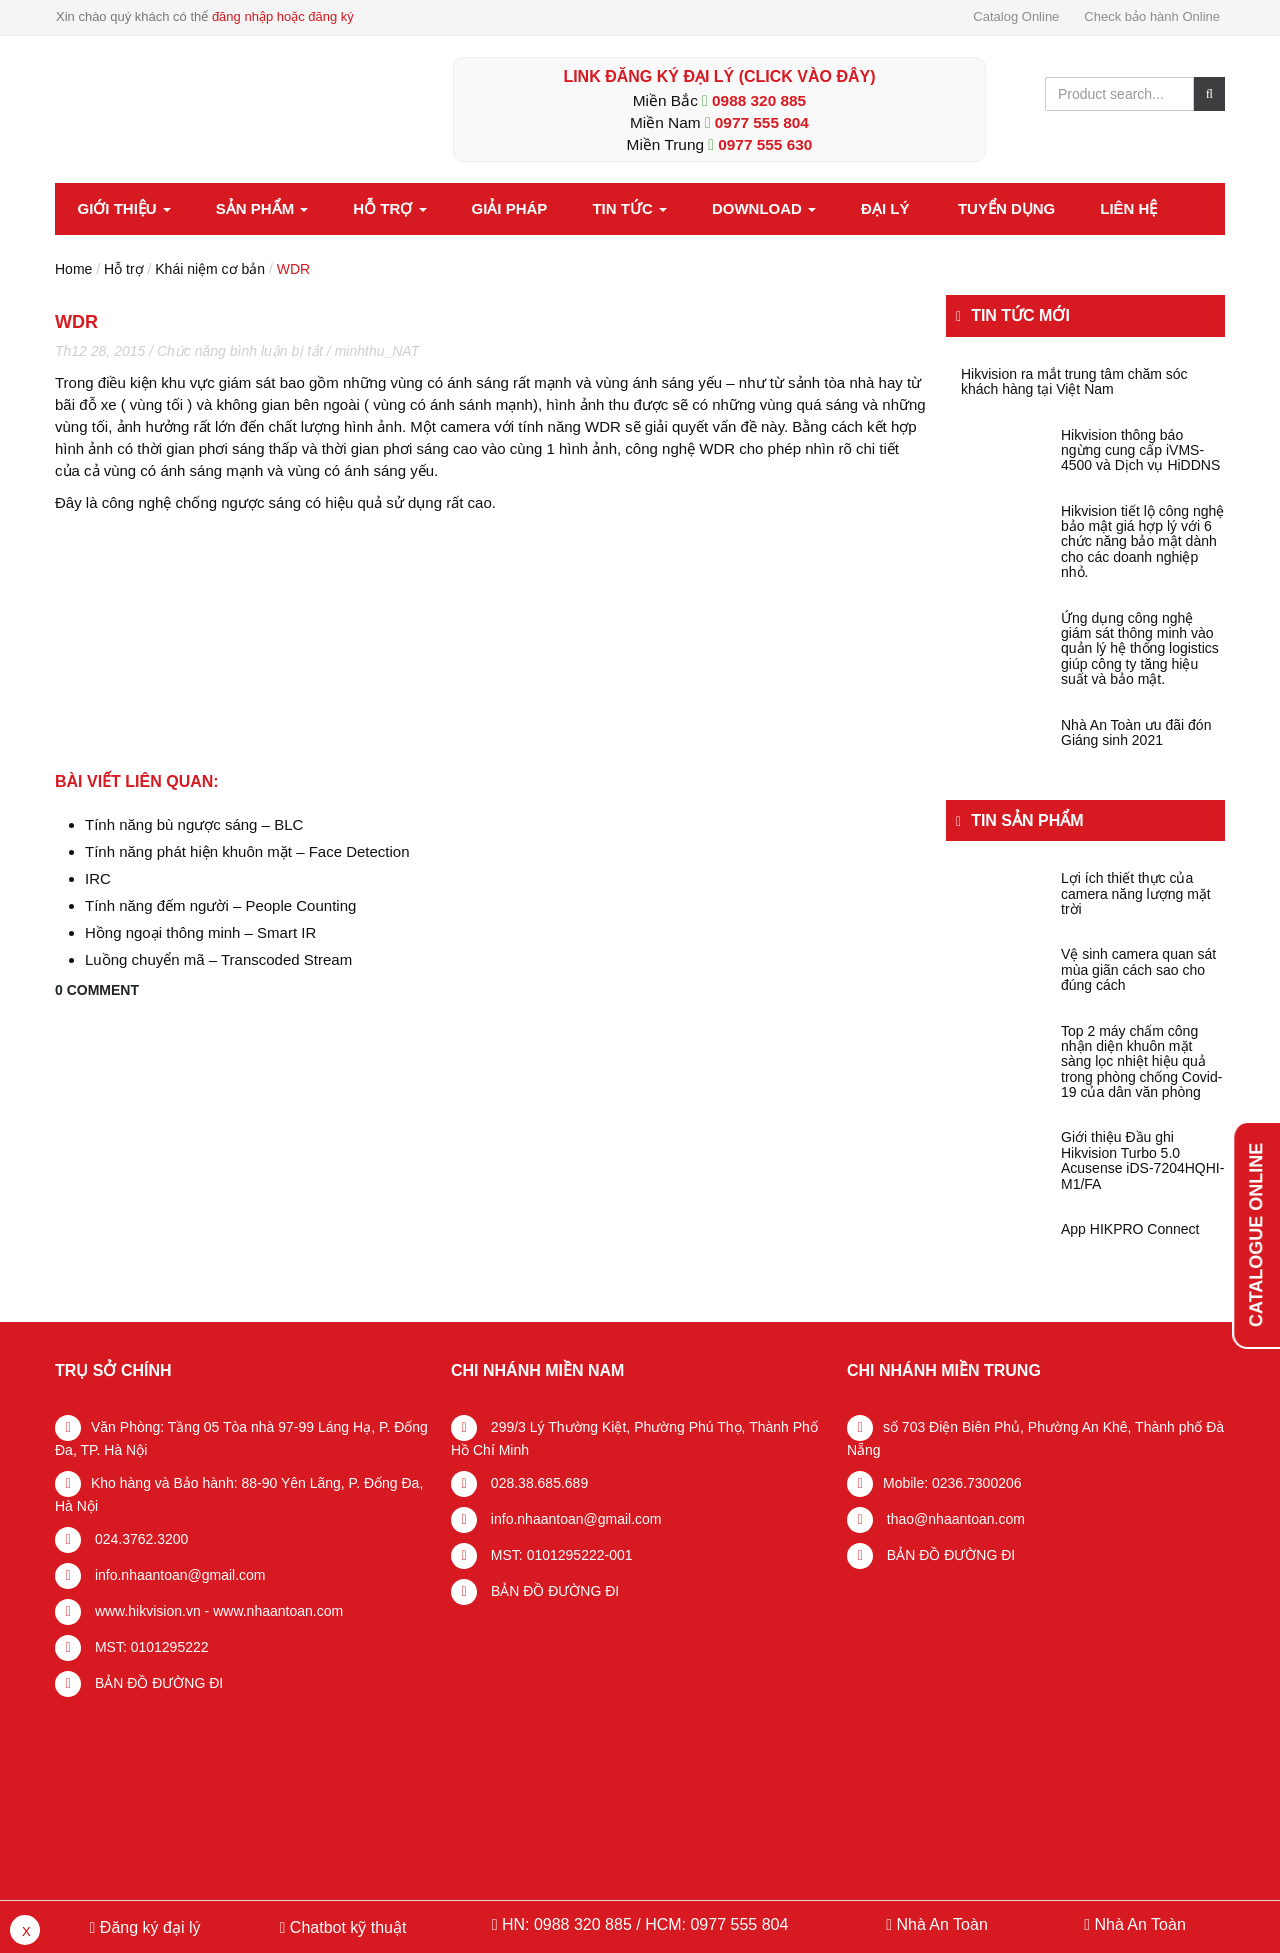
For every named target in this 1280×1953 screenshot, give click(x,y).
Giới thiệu (124, 208)
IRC (98, 878)
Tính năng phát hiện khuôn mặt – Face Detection (247, 851)
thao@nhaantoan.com (954, 1519)
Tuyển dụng (1006, 208)
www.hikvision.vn (146, 1611)
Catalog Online (1016, 16)
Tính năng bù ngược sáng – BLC (194, 824)
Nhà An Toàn (941, 1924)
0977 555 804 (762, 122)
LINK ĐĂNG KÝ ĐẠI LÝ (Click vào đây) (719, 76)
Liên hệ (1128, 208)
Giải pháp (510, 208)
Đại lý (885, 208)
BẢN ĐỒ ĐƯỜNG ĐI (157, 1683)
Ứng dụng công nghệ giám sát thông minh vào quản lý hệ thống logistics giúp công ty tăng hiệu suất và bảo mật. (1140, 649)
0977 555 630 (765, 144)
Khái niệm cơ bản (210, 269)
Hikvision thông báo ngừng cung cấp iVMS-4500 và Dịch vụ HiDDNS (1140, 451)
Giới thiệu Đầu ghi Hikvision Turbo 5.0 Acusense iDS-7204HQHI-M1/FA (1142, 1160)
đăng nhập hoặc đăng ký (283, 16)
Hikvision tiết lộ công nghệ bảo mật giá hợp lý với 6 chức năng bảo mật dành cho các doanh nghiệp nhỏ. (1142, 542)
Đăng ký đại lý (147, 1927)
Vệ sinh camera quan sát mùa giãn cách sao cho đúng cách (1138, 970)
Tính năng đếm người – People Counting (220, 905)
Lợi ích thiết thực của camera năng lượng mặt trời (1136, 894)
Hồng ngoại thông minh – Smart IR (200, 932)
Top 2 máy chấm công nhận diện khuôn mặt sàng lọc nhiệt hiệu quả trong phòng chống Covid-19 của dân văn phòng (1141, 1062)
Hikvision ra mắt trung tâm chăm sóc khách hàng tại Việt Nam (1074, 382)
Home (73, 269)
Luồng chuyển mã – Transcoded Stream (218, 959)
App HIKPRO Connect (1130, 1229)
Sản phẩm (262, 208)
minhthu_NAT (377, 351)
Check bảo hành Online (1152, 16)
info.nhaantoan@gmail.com (178, 1575)
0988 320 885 (759, 100)
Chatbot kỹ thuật (345, 1927)
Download (764, 208)
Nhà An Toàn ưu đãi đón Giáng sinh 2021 (1136, 733)
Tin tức (629, 208)
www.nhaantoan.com (278, 1611)
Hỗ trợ (389, 208)
